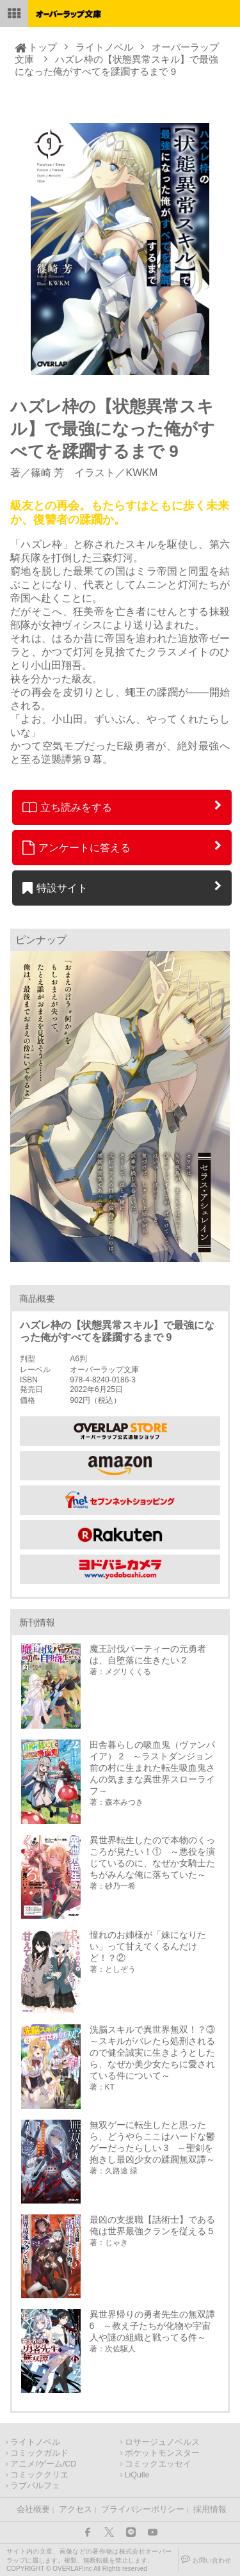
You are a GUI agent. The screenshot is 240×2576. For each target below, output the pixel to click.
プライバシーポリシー (142, 2509)
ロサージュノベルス (162, 2442)
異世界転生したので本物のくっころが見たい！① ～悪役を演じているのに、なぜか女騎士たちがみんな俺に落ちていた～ (152, 1857)
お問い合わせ (212, 2560)
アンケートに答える (76, 847)
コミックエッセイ (158, 2464)
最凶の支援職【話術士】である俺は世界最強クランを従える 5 (152, 2225)
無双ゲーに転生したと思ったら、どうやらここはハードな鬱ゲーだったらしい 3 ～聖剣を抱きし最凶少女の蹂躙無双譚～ (152, 2142)
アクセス (75, 2509)
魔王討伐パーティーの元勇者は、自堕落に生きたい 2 (148, 1654)
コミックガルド (39, 2453)
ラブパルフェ (35, 2485)
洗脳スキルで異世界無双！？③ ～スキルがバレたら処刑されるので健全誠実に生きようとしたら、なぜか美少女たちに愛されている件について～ (155, 2052)
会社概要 (33, 2509)
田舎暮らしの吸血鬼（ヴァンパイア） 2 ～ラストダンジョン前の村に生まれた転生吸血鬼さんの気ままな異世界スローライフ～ (152, 1768)
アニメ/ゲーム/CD (43, 2464)
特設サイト (55, 888)
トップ (42, 47)
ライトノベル (104, 47)
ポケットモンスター (162, 2453)
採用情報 (210, 2509)
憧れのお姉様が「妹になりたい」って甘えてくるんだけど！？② (148, 1946)
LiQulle (137, 2474)
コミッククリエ (39, 2474)
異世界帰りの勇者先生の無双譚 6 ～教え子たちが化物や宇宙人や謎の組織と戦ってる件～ (152, 2325)
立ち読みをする (67, 807)
